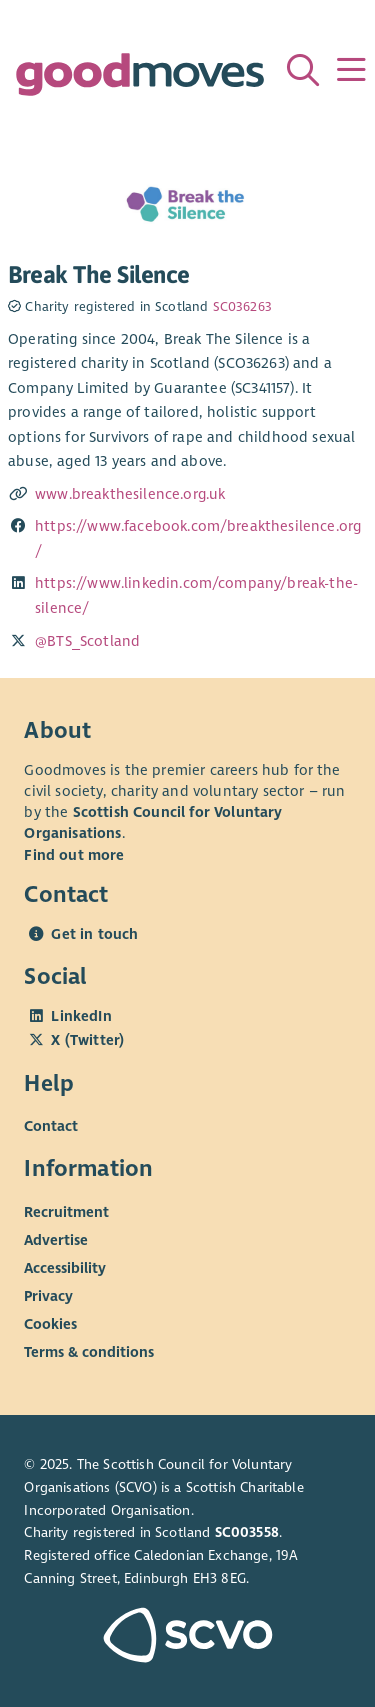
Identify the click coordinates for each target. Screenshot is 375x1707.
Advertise (56, 1240)
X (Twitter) (87, 1040)
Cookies (50, 1324)
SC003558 (247, 1532)
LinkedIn (81, 1016)
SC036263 (242, 307)
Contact (51, 1126)
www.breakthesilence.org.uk (130, 494)
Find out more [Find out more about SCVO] (74, 855)
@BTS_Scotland (87, 641)
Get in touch (94, 934)
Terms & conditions (89, 1352)
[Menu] (351, 70)
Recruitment (66, 1212)
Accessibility (65, 1268)
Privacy (48, 1296)
